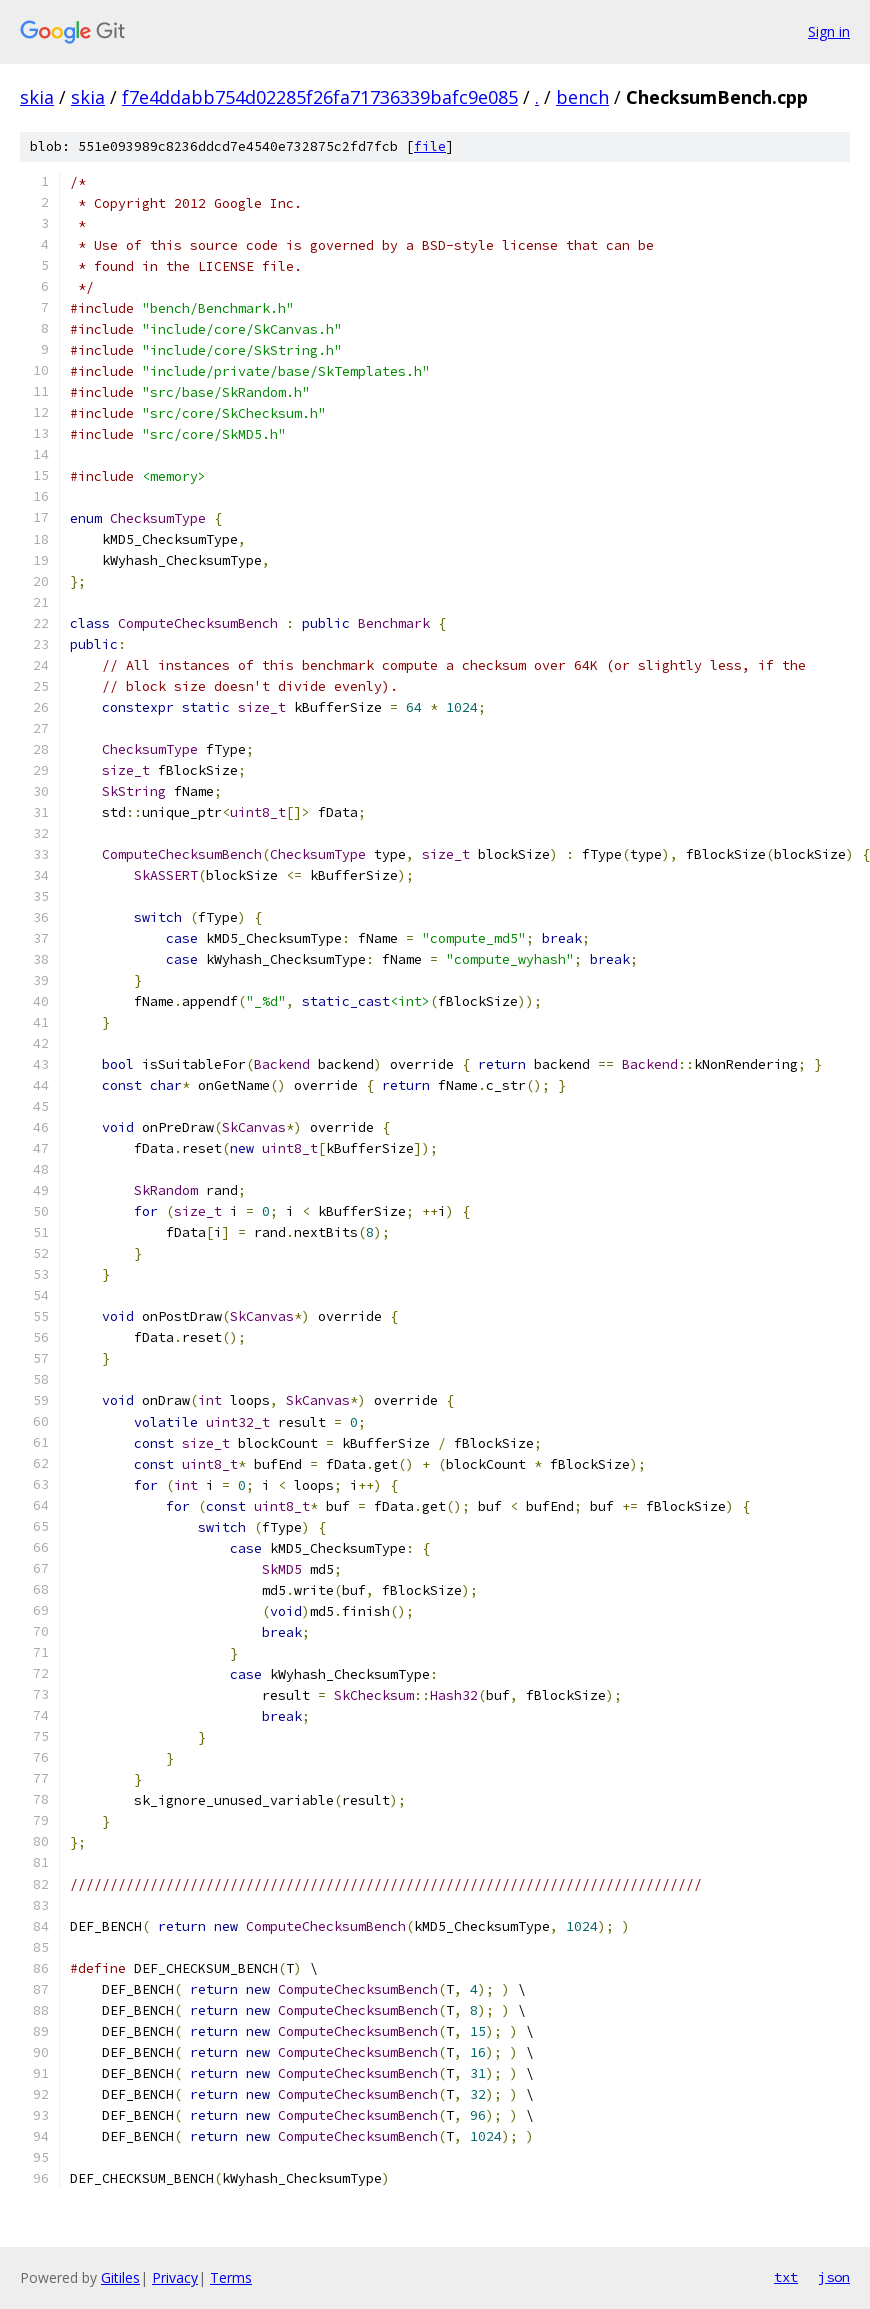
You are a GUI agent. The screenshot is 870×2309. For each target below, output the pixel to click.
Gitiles (120, 2277)
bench (582, 97)
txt (786, 2277)
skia (37, 97)
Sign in (829, 31)
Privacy (175, 2277)
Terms (231, 2277)
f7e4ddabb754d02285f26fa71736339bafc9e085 (320, 97)
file (430, 146)
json (834, 2277)
